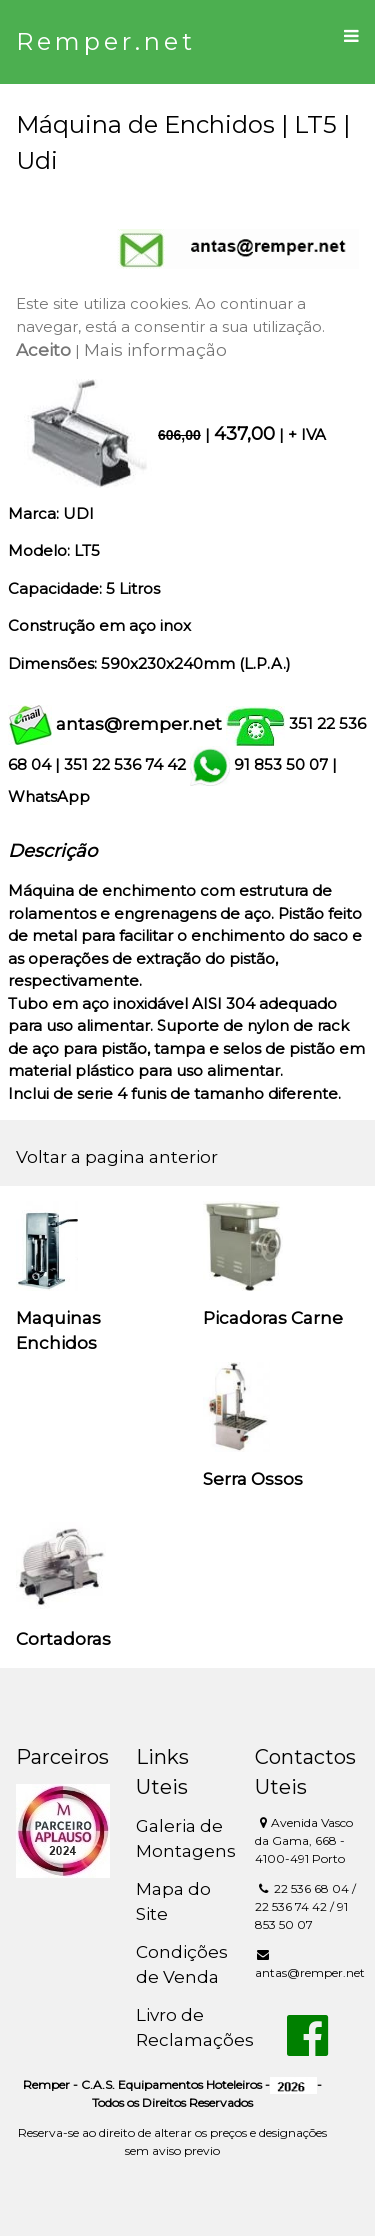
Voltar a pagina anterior (117, 1157)
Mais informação (155, 350)
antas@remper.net (139, 724)
